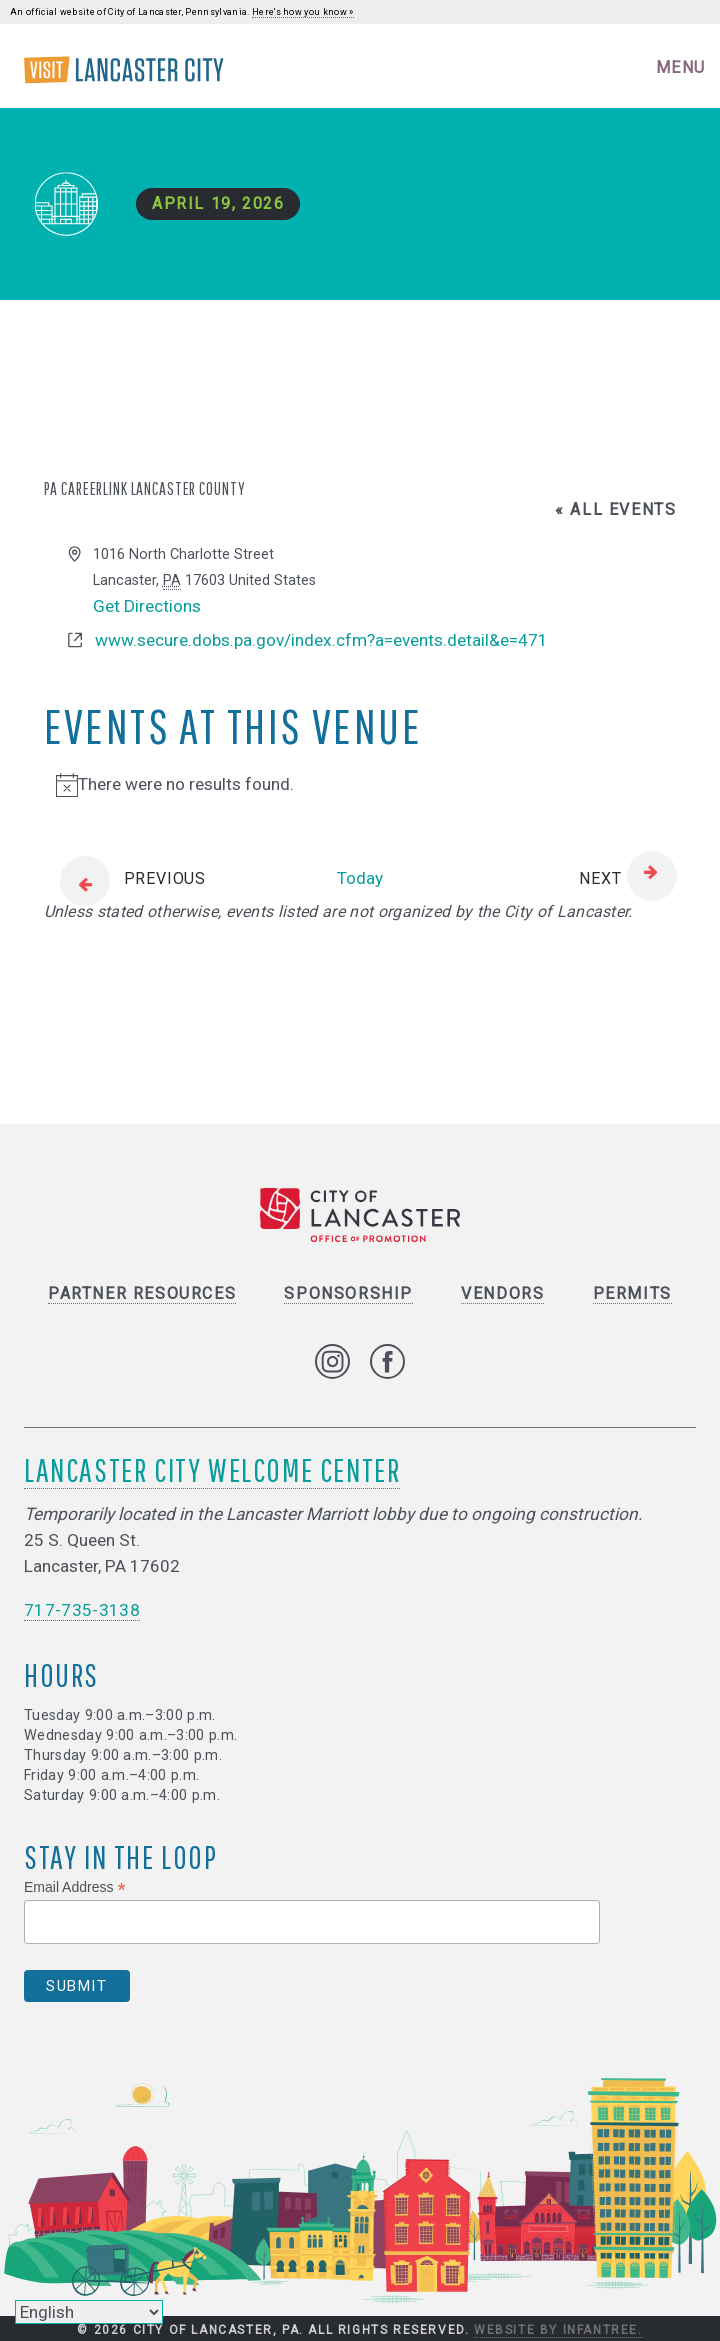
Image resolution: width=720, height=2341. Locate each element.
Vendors (502, 1293)
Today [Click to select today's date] (360, 878)
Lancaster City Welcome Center (212, 1469)
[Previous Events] (125, 879)
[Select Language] (89, 2312)
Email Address (75, 1887)
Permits (632, 1293)
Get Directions (147, 606)
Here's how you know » (303, 12)
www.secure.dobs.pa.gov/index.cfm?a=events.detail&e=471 (321, 640)
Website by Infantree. (558, 2330)
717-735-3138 (82, 1610)
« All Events (615, 509)
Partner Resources (142, 1293)
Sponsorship (348, 1293)
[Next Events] (627, 879)
